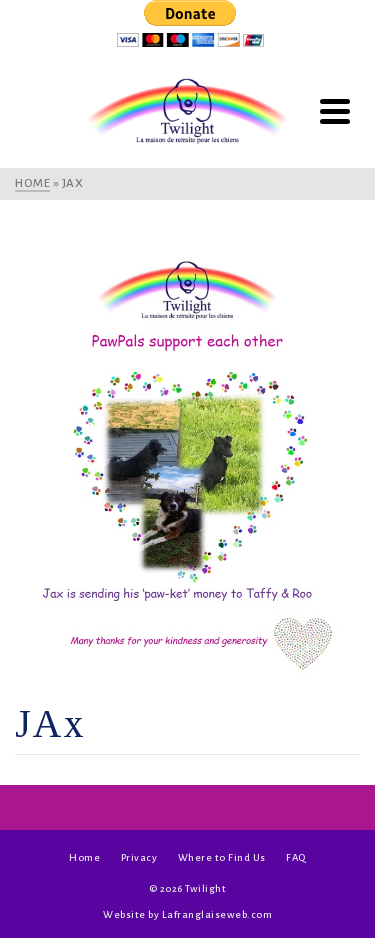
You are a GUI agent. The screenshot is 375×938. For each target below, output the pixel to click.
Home (84, 857)
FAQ (296, 857)
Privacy (139, 857)
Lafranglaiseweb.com (217, 914)
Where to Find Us (222, 857)
